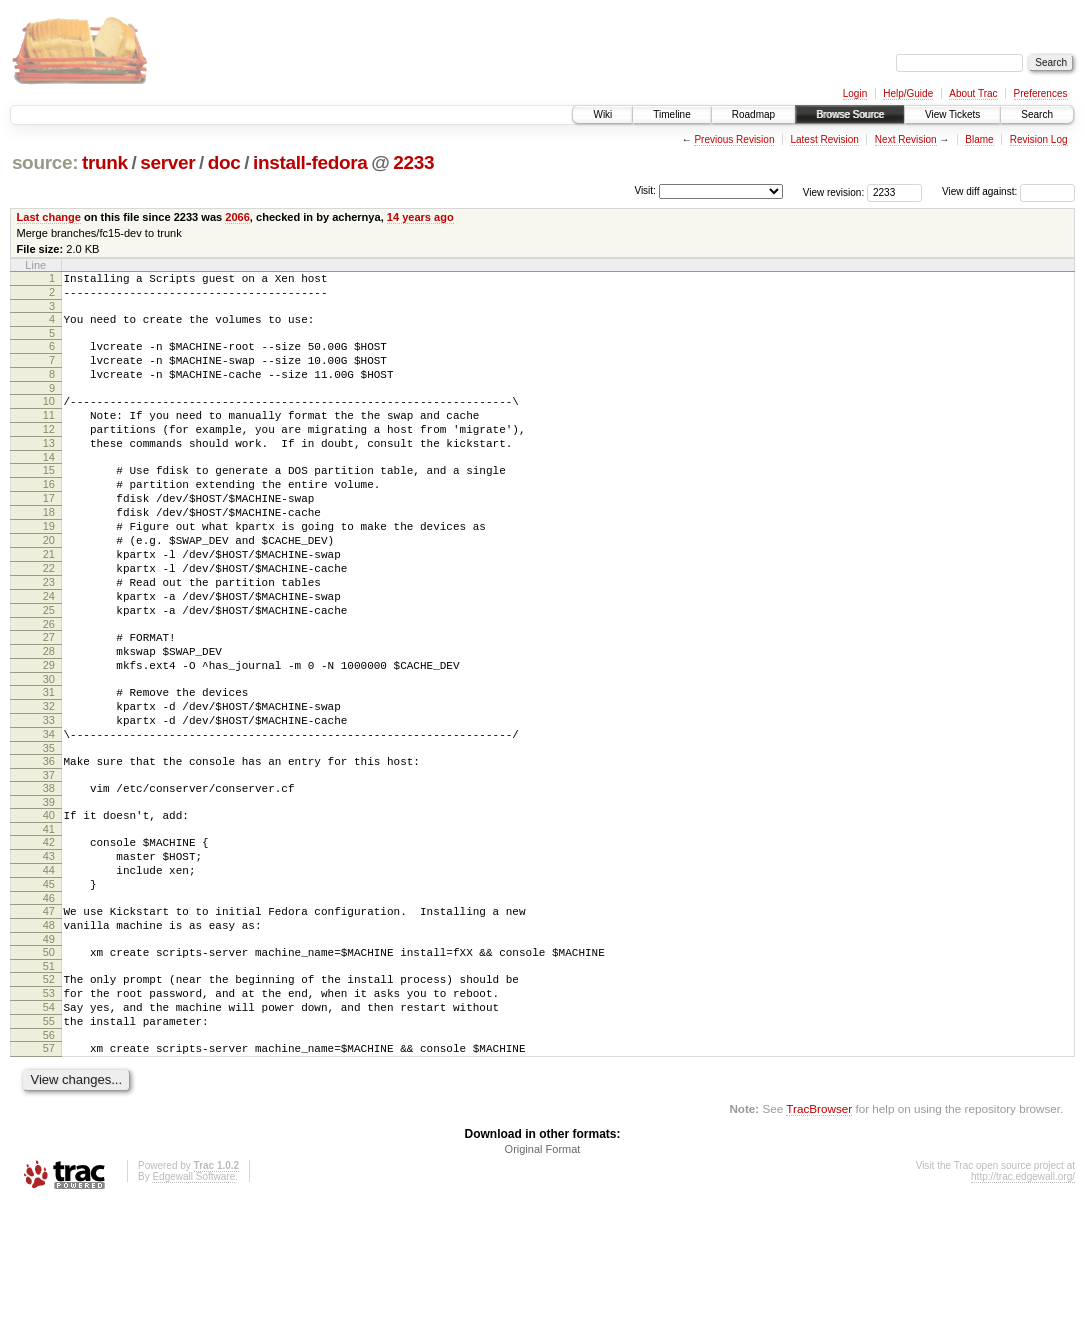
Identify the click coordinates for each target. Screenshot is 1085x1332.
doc (224, 162)
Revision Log (1039, 139)
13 (49, 470)
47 (49, 1016)
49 (49, 1050)
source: (45, 162)
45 (49, 986)
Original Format (543, 1278)
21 (49, 602)
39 (49, 892)
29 (49, 734)
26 (49, 687)
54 (49, 1127)
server (167, 162)
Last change (49, 217)
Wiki (602, 114)
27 (49, 700)
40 (49, 905)
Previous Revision (734, 139)
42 (49, 935)
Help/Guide (908, 93)
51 (49, 1080)
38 (49, 875)
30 (49, 751)
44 (49, 969)
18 (49, 551)
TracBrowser (819, 1237)
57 (49, 1174)
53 (49, 1110)
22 (49, 619)
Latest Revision (824, 139)
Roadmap (753, 114)
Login (855, 93)
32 (49, 781)
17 (49, 534)
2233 (413, 162)
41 (49, 922)
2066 (237, 217)
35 (49, 832)
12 (49, 453)
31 (49, 764)
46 (49, 1003)
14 (49, 487)
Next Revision (906, 139)
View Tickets (952, 114)
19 (49, 568)
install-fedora (310, 162)
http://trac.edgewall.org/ (1023, 1305)
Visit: (645, 190)
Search (1037, 114)
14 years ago (420, 217)
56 (49, 1161)
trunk (105, 162)
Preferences (1041, 93)
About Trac (973, 93)
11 (49, 436)
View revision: (834, 191)
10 (49, 419)
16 (49, 517)
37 (49, 862)
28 (49, 717)
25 (49, 670)
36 (49, 845)
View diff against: (1008, 191)
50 (49, 1063)
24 (49, 653)
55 (49, 1144)
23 (49, 636)
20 (49, 585)
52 (49, 1093)
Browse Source (850, 114)
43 (49, 952)
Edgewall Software (193, 1305)
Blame (979, 139)
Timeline (671, 114)
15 (49, 500)
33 (49, 798)
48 (49, 1033)
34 (49, 815)
